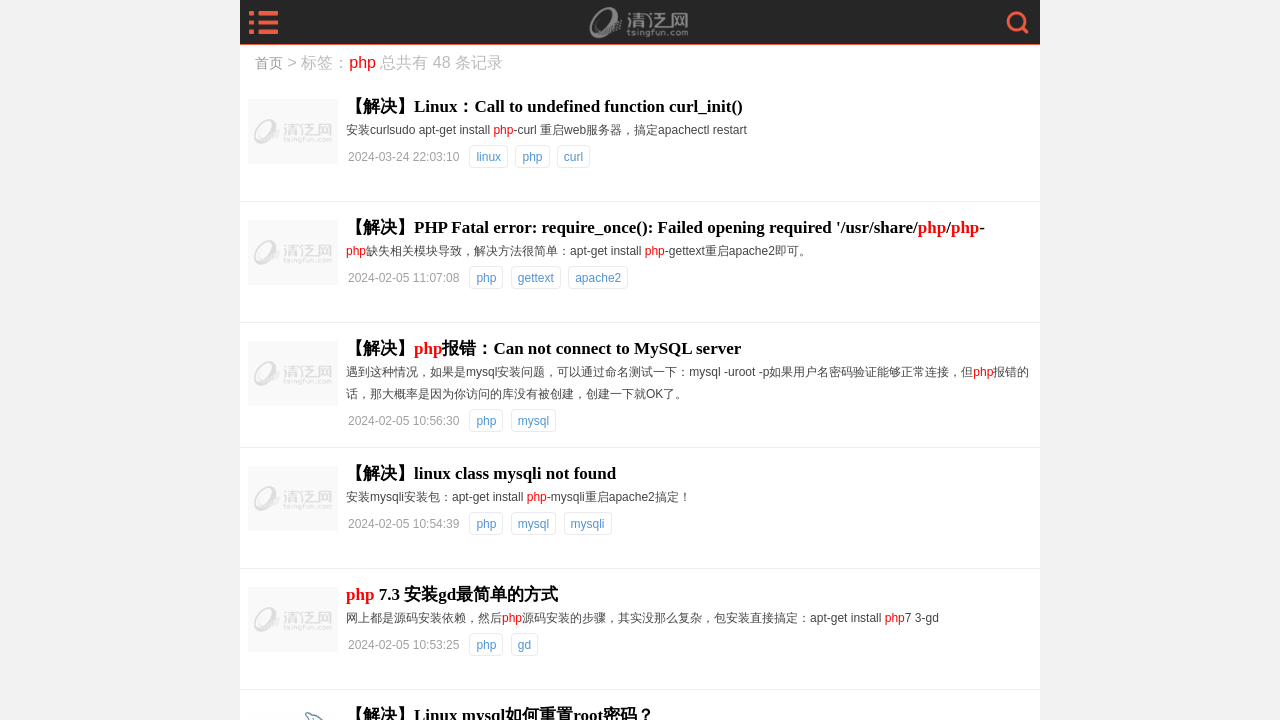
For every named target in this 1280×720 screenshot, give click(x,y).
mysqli (588, 524)
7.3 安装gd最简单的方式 (452, 594)
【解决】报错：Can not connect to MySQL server (543, 348)
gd (524, 645)
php (532, 157)
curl (573, 157)
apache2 (598, 278)
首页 (269, 63)
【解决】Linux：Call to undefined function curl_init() (544, 106)
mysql (533, 421)
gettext (536, 278)
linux (488, 157)
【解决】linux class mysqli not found (481, 473)
